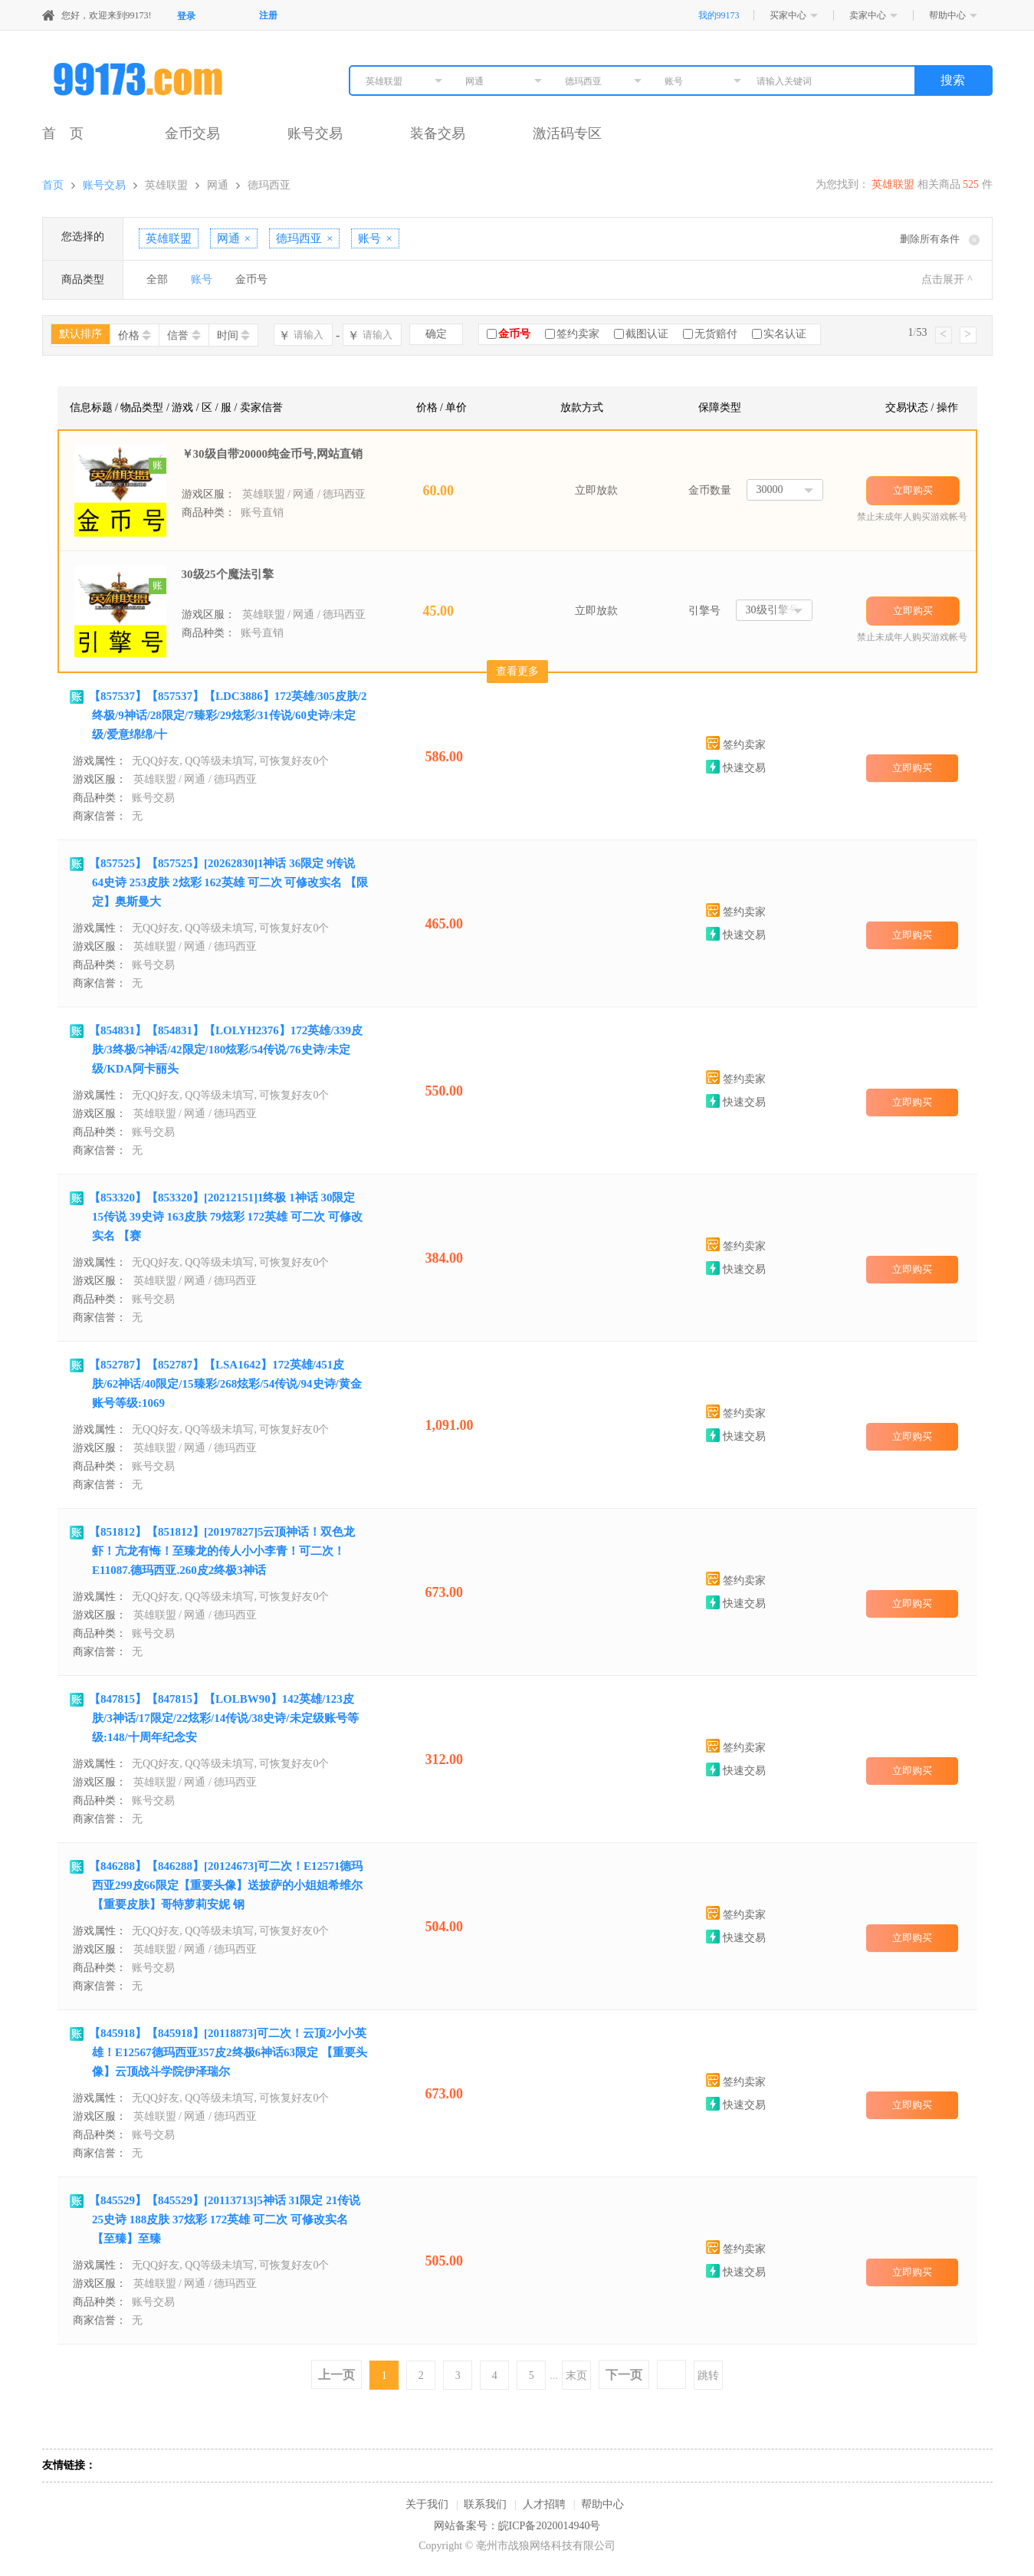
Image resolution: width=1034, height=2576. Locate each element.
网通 (217, 185)
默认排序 (80, 334)
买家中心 (788, 15)
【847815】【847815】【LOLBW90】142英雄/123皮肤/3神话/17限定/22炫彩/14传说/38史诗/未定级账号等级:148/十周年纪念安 (224, 1718)
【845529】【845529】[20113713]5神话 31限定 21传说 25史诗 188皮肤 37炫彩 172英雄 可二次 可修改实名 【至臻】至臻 (224, 2219)
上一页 (336, 2374)
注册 (268, 15)
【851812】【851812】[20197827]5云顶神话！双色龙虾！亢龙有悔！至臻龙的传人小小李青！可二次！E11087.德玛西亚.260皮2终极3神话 (222, 1551)
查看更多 (517, 671)
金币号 (251, 279)
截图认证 (646, 334)
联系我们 (485, 2504)
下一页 (624, 2374)
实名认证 (784, 334)
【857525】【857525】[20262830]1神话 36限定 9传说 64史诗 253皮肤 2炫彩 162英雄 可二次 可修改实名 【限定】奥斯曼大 (228, 882)
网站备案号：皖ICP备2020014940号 (517, 2526)
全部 (157, 279)
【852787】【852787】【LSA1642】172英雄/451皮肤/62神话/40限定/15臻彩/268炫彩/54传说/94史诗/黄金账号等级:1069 (225, 1384)
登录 (186, 16)
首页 (53, 185)
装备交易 (437, 133)
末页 (576, 2375)
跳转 (708, 2375)
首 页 (63, 133)
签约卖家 (577, 334)
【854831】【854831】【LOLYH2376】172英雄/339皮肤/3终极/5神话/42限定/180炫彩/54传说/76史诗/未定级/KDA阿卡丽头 (226, 1049)
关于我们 (426, 2504)
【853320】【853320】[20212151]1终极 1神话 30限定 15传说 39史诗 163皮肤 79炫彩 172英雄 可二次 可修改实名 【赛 (226, 1216)
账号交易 (315, 133)
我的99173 (719, 15)
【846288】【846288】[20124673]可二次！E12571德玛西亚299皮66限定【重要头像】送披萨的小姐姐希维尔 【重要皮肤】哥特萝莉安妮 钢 (226, 1885)
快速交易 (736, 768)
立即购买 (913, 490)
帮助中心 (947, 15)
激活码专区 (567, 133)
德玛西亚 (269, 185)
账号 (201, 279)
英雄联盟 (166, 185)
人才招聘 (544, 2504)
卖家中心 (867, 15)
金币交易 (192, 133)
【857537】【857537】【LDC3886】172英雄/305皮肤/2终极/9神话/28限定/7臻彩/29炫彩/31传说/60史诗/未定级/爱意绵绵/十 (228, 715)
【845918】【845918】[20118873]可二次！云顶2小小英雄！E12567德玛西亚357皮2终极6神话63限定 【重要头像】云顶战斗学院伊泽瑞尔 (228, 2052)
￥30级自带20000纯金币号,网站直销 (272, 454)
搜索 (952, 80)
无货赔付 (715, 334)
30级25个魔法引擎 (228, 574)
